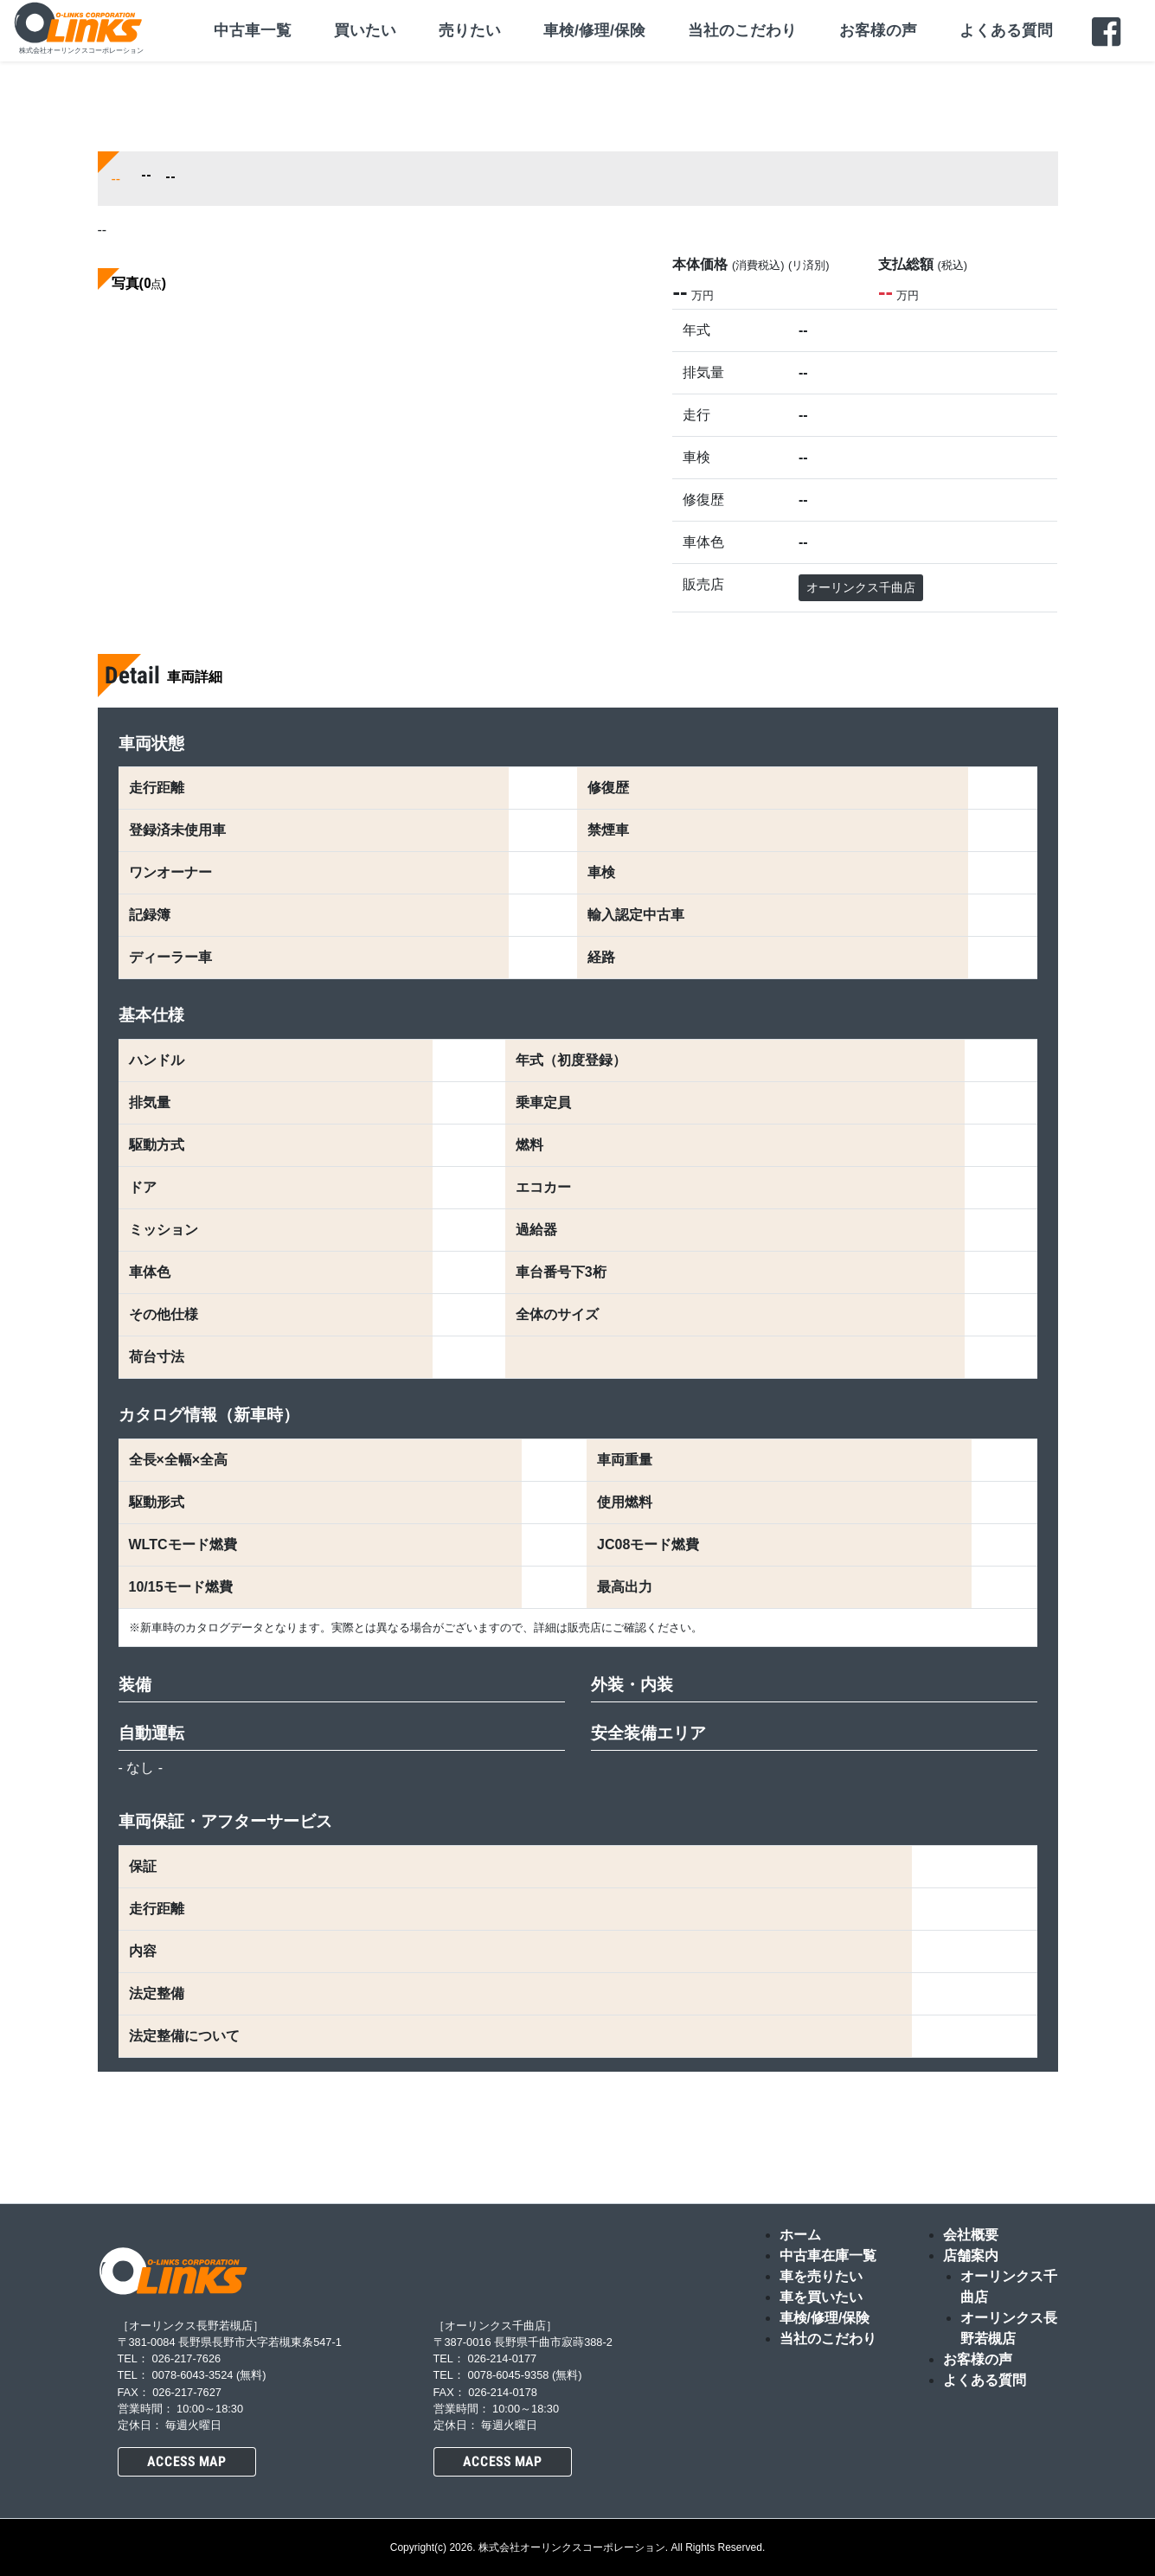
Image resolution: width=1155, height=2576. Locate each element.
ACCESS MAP (186, 2461)
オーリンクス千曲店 (860, 587)
